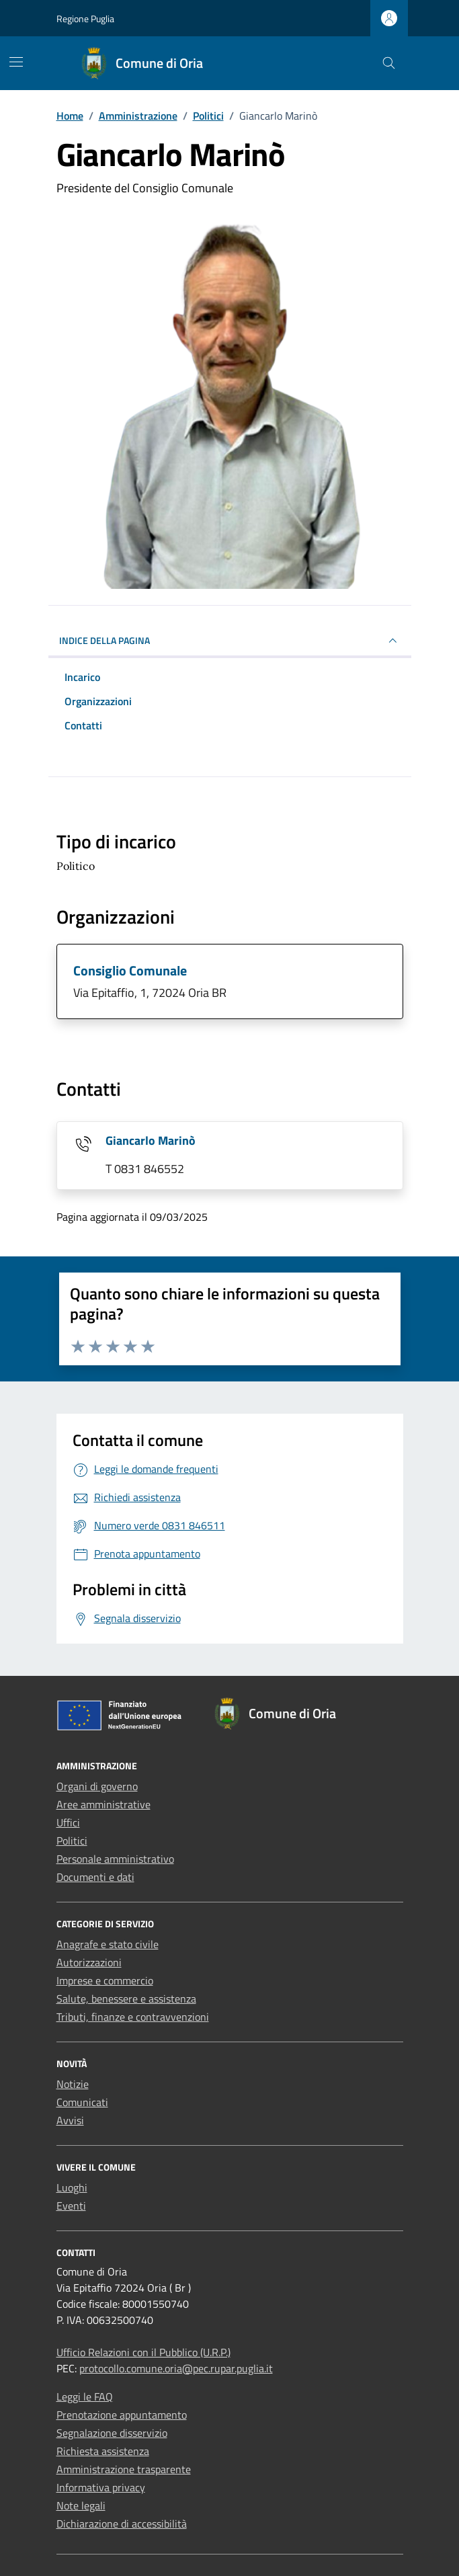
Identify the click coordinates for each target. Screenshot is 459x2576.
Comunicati (82, 2102)
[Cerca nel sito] (388, 63)
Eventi (71, 2206)
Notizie (72, 2084)
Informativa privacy (100, 2487)
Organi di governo (97, 1786)
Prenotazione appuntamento (121, 2415)
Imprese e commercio (104, 1980)
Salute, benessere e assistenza (126, 1998)
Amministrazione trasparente (123, 2469)
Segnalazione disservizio (111, 2433)
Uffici (68, 1822)
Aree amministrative (103, 1804)
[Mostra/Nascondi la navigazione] (16, 62)
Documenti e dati (95, 1877)
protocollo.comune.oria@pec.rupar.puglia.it (176, 2368)
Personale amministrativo (115, 1859)
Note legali (81, 2505)
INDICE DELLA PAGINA (230, 641)
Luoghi (71, 2187)
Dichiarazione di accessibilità (121, 2523)
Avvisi (70, 2120)
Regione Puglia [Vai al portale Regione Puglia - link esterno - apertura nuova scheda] (85, 18)
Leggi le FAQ (84, 2396)
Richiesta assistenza (102, 2451)
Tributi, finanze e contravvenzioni (132, 2017)
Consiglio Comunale (130, 970)
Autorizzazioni (89, 1962)
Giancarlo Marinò (151, 1140)
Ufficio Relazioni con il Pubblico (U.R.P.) (143, 2352)
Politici (71, 1841)
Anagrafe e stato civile (107, 1944)
